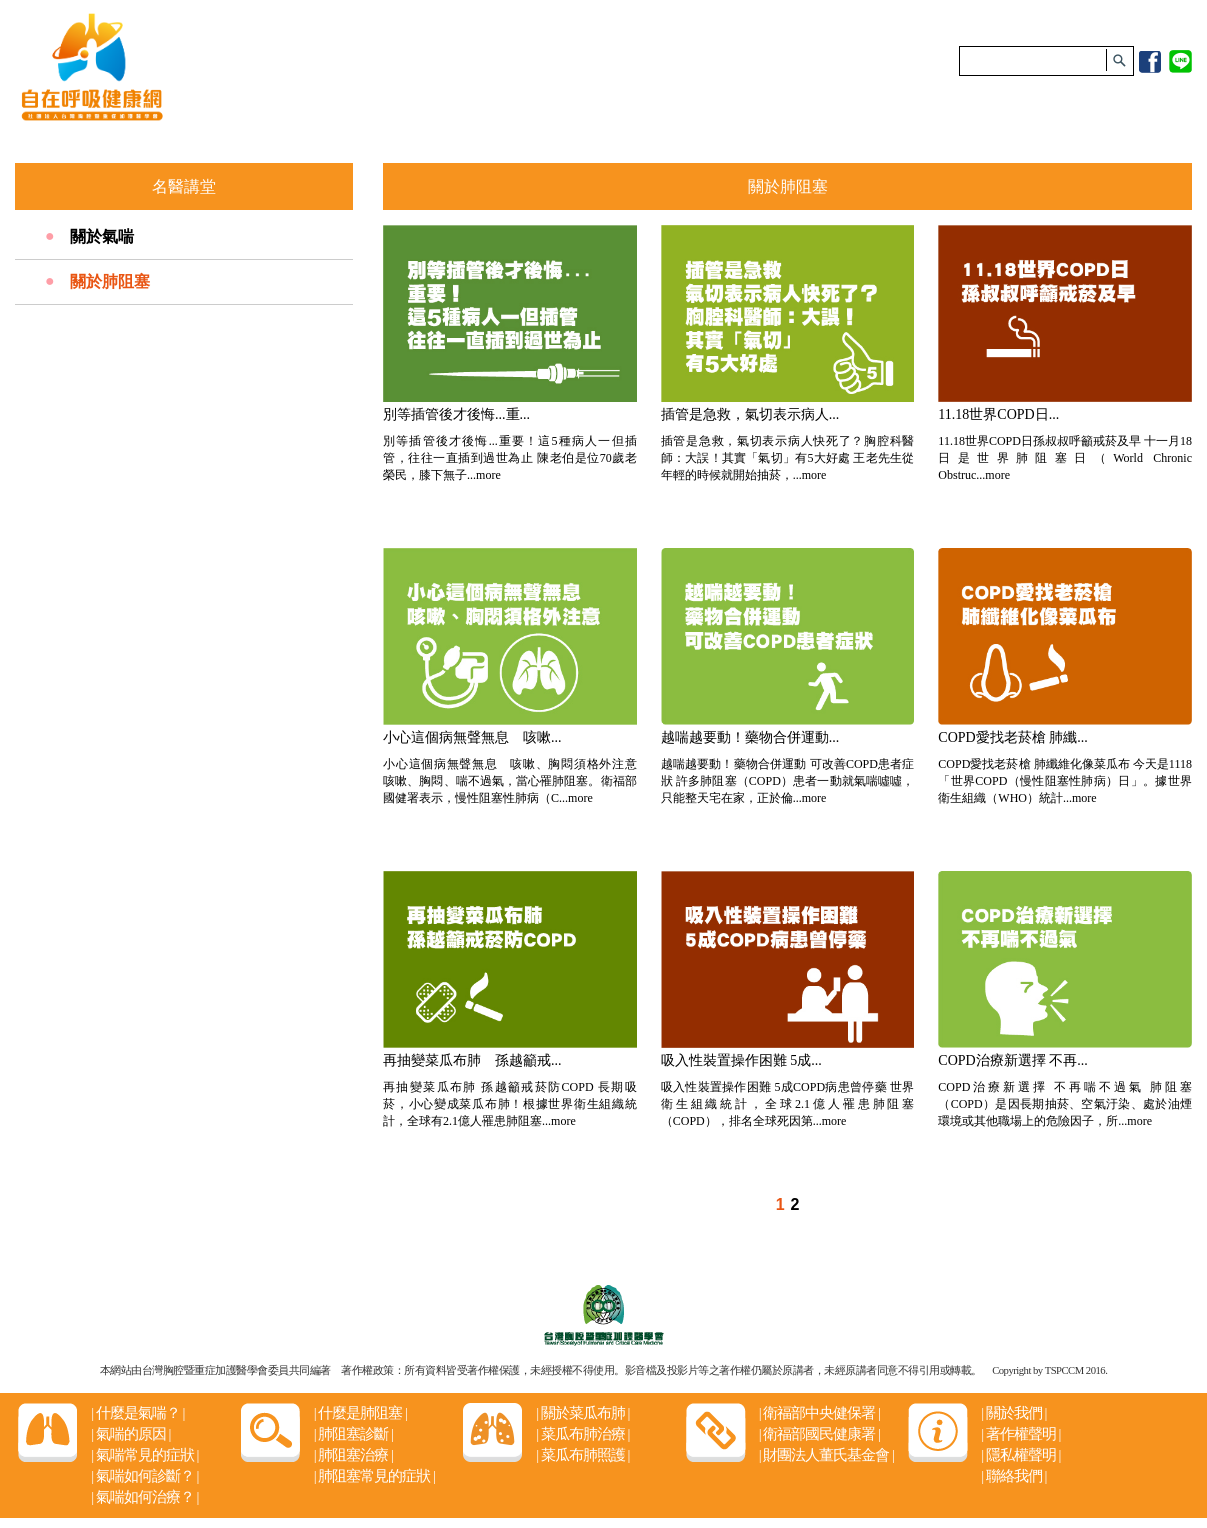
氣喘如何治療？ (144, 1497)
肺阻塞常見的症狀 (374, 1476)
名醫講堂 (184, 186)
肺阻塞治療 (353, 1455)
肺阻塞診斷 (353, 1434)
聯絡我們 (1013, 1476)
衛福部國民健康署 (819, 1434)
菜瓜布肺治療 (582, 1434)
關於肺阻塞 (110, 281)
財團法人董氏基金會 (826, 1455)
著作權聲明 (1020, 1434)
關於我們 (1013, 1413)
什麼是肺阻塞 (360, 1413)
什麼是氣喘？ (137, 1413)
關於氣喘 (102, 236)
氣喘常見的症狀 (144, 1455)
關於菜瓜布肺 (582, 1413)
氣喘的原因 (130, 1434)
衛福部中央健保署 (819, 1413)
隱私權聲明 (1020, 1455)
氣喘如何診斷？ (144, 1476)
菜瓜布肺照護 (582, 1455)
